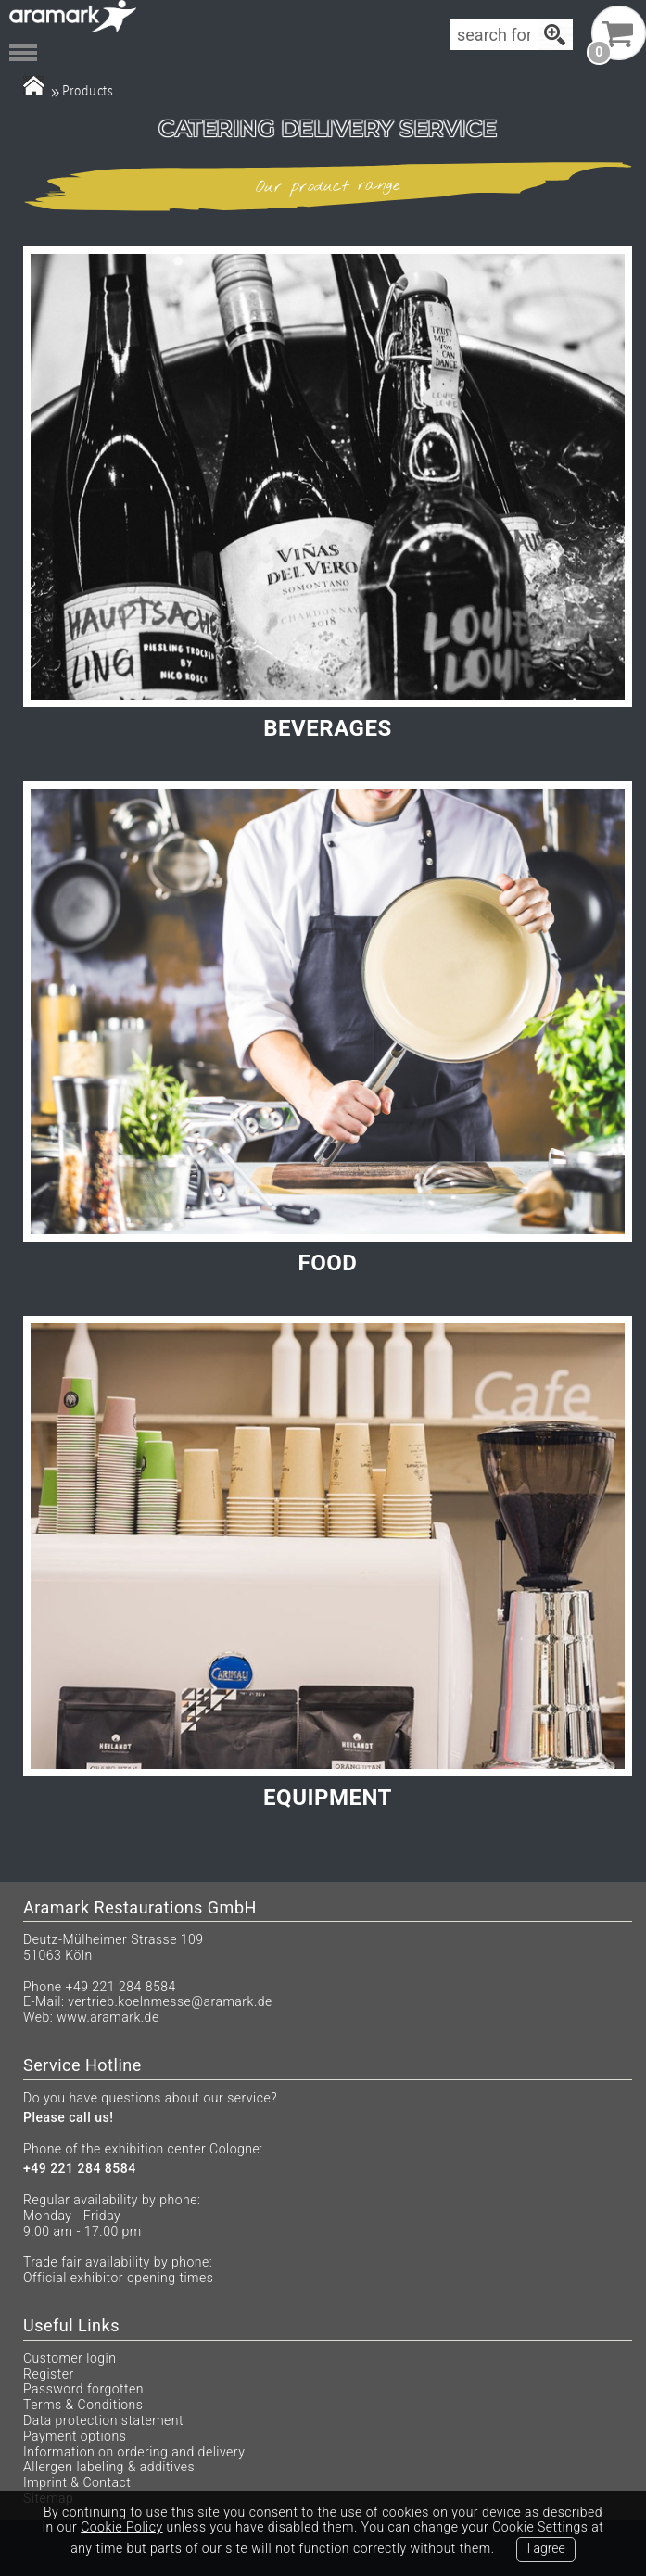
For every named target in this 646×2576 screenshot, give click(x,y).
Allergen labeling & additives (109, 2466)
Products (87, 90)
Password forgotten (83, 2388)
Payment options (74, 2436)
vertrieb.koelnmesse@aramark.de (170, 2001)
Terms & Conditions (83, 2404)
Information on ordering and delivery (134, 2451)
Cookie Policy (121, 2526)
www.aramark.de (107, 2017)
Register (48, 2374)
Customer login (69, 2358)
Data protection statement (103, 2420)
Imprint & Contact (77, 2482)
